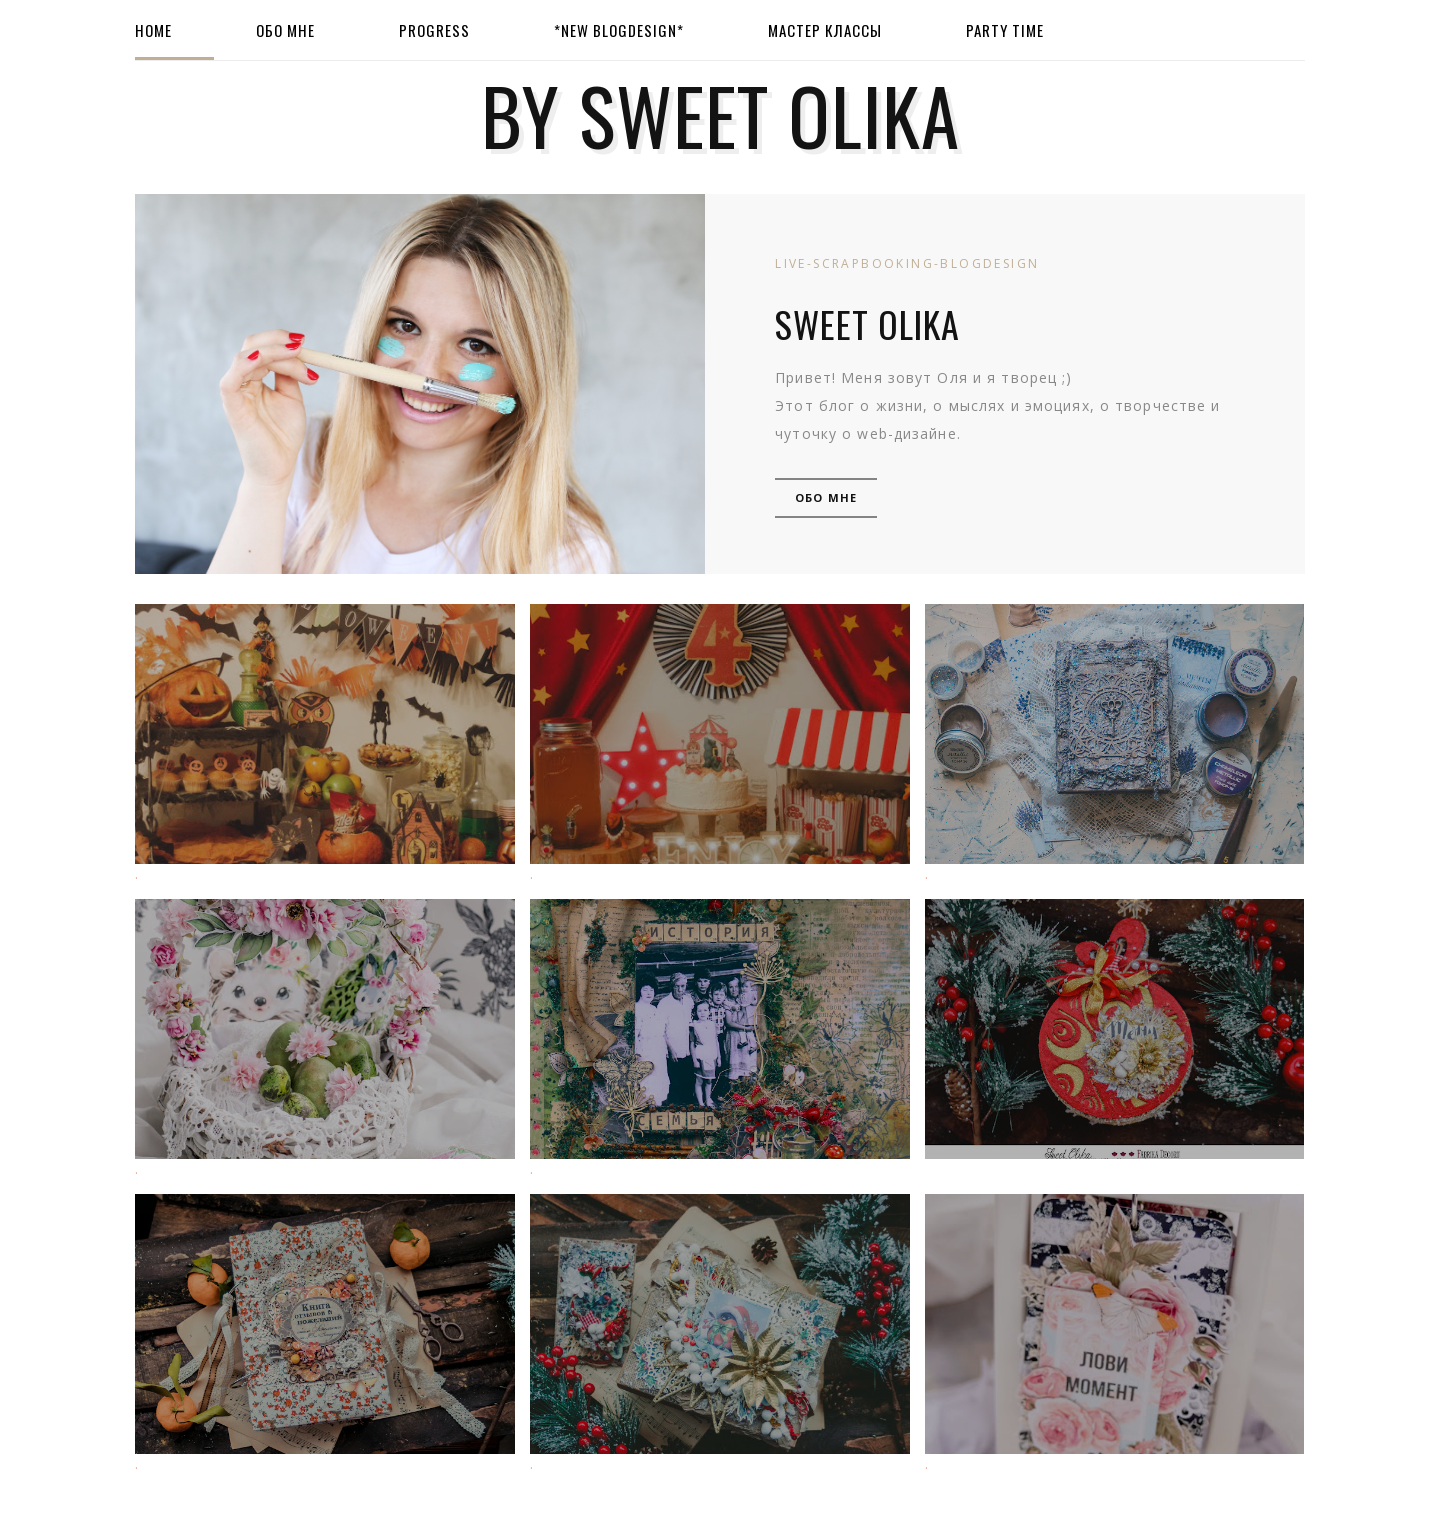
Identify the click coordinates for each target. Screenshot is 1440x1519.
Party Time (1005, 30)
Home (153, 30)
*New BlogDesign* (619, 30)
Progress (434, 30)
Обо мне (285, 30)
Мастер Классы (825, 30)
